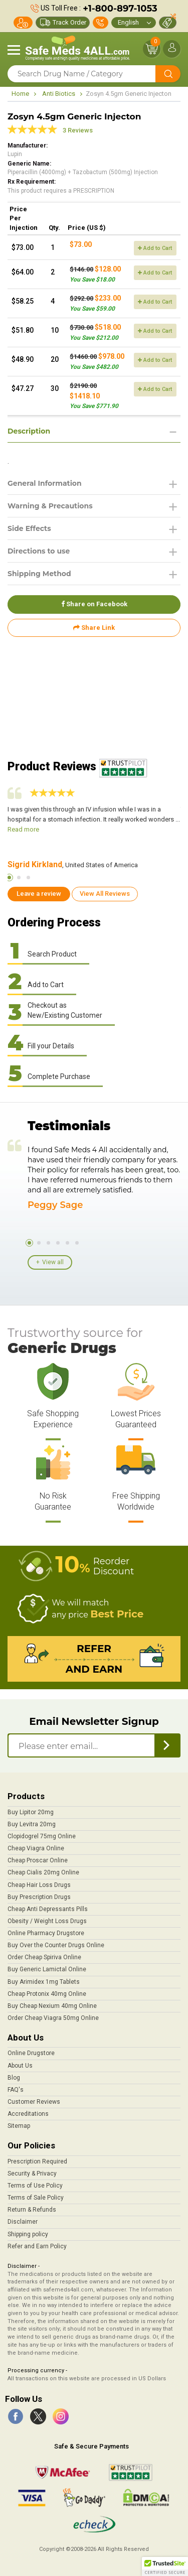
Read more (23, 829)
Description (29, 431)
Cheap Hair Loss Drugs (39, 1884)
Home (20, 93)
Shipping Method (39, 573)
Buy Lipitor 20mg (31, 1812)
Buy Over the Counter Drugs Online (56, 1945)
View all (53, 1262)
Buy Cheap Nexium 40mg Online (52, 2005)
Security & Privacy (32, 2173)
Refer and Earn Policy (37, 2246)
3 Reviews (78, 130)
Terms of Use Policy (35, 2185)
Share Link (94, 627)
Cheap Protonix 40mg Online (47, 1993)
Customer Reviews (34, 2101)
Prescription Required (37, 2161)
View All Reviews (105, 893)
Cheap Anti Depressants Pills (48, 1909)
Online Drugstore (31, 2053)
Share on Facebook (94, 604)
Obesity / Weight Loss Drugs (47, 1921)
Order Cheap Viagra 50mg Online (53, 2017)
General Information (45, 483)
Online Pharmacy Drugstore (46, 1933)
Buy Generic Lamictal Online (47, 1969)
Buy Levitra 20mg (32, 1824)
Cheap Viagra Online (36, 1848)
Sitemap (19, 2125)
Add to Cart (155, 248)
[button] (165, 2566)
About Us (20, 2065)
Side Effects (29, 528)
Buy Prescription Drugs (39, 1897)
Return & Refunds (32, 2209)
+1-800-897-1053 (120, 8)
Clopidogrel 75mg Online (42, 1836)
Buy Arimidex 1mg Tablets (44, 1981)
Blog (14, 2077)
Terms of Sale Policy (36, 2197)
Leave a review (39, 893)
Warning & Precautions (50, 505)
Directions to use (39, 551)
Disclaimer (23, 2221)
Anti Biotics (58, 93)
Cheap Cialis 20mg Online (43, 1872)
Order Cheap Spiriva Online (44, 1957)
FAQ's (16, 2089)
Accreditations (28, 2113)
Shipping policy (28, 2234)
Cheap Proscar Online (38, 1860)
